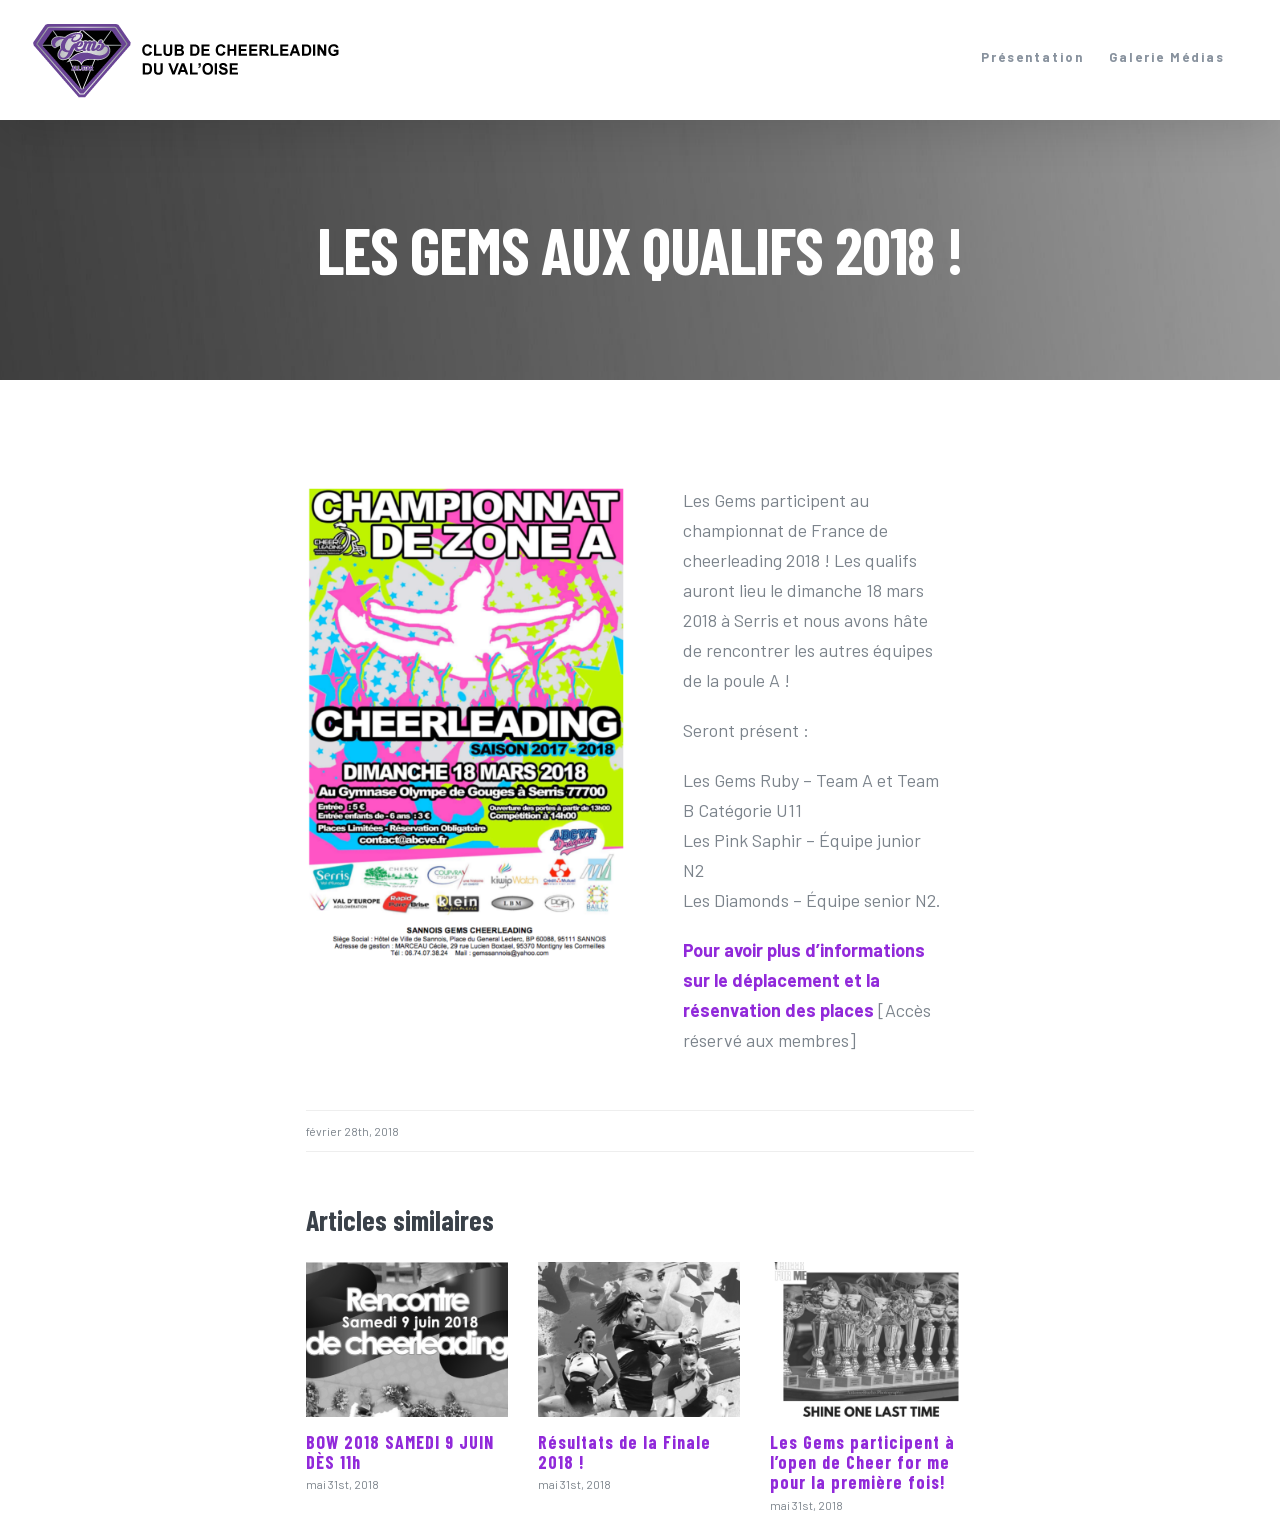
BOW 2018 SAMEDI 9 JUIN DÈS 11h (400, 1452)
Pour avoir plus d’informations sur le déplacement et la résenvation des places (804, 980)
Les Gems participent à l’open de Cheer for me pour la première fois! (862, 1462)
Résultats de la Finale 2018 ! (624, 1452)
